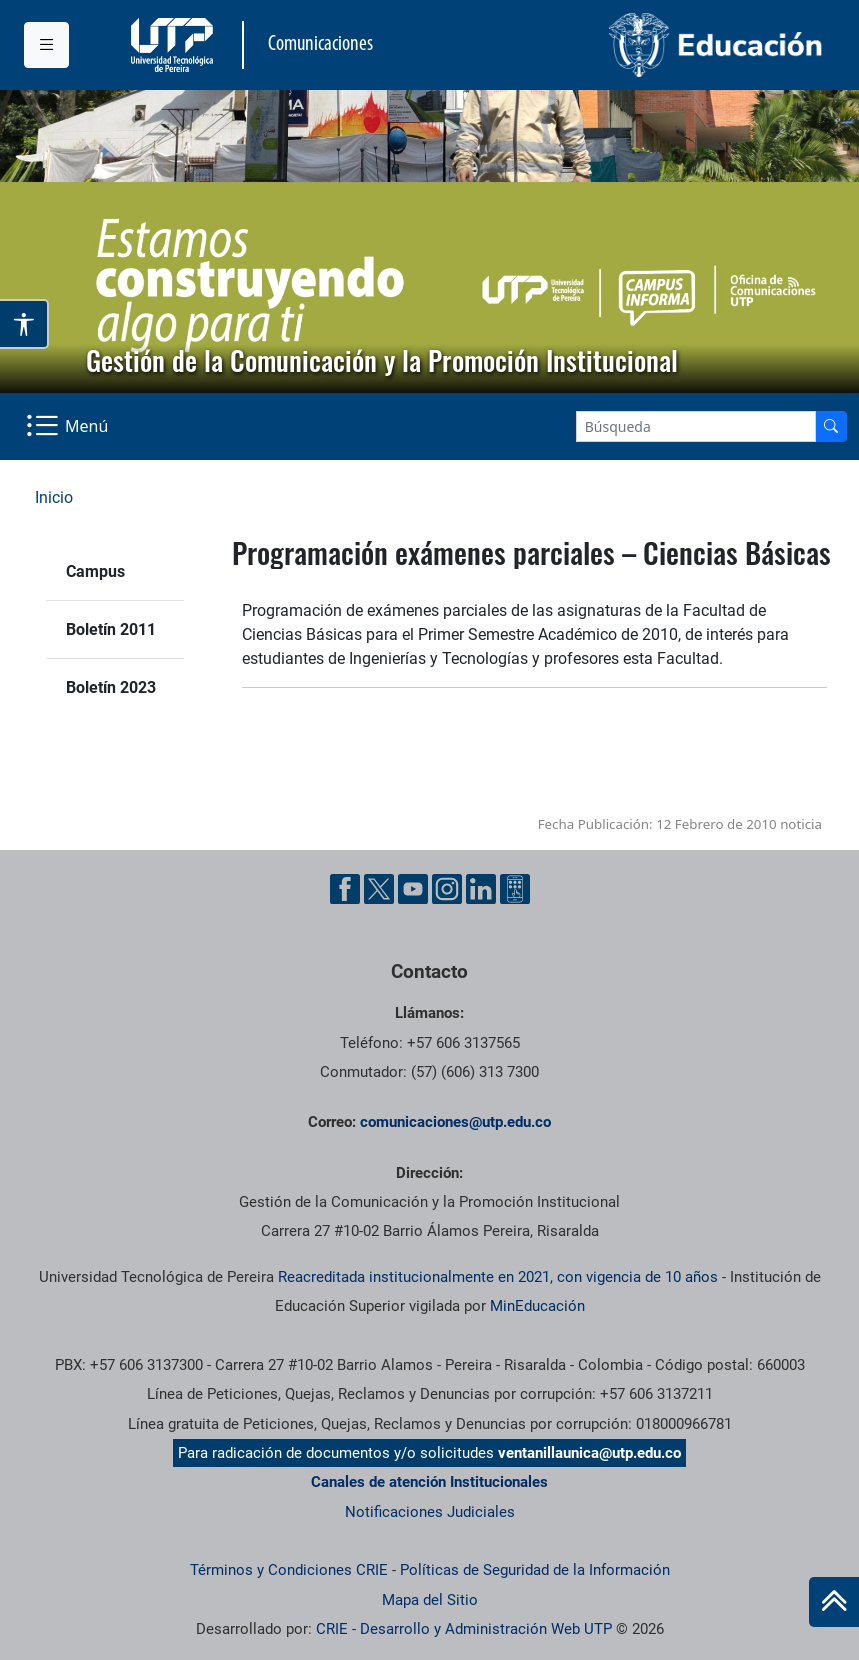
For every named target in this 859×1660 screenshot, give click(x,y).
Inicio (54, 497)
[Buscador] (831, 426)
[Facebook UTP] (345, 889)
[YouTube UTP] (413, 889)
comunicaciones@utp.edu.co (455, 1122)
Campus (95, 571)
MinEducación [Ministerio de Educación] (537, 1306)
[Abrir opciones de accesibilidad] (24, 324)
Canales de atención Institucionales (429, 1482)
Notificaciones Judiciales (430, 1512)
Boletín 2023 (111, 687)
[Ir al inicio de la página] (834, 1602)
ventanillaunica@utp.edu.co (589, 1453)
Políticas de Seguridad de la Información (535, 1570)
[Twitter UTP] (379, 889)
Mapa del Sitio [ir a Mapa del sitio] (430, 1600)
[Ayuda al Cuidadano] (515, 889)
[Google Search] (696, 426)
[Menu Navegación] (69, 426)
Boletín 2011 (111, 629)
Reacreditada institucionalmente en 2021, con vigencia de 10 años (498, 1277)
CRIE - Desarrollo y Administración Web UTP (464, 1629)
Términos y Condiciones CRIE (289, 1570)
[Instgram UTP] (447, 889)
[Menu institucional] (46, 45)
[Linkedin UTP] (481, 889)
